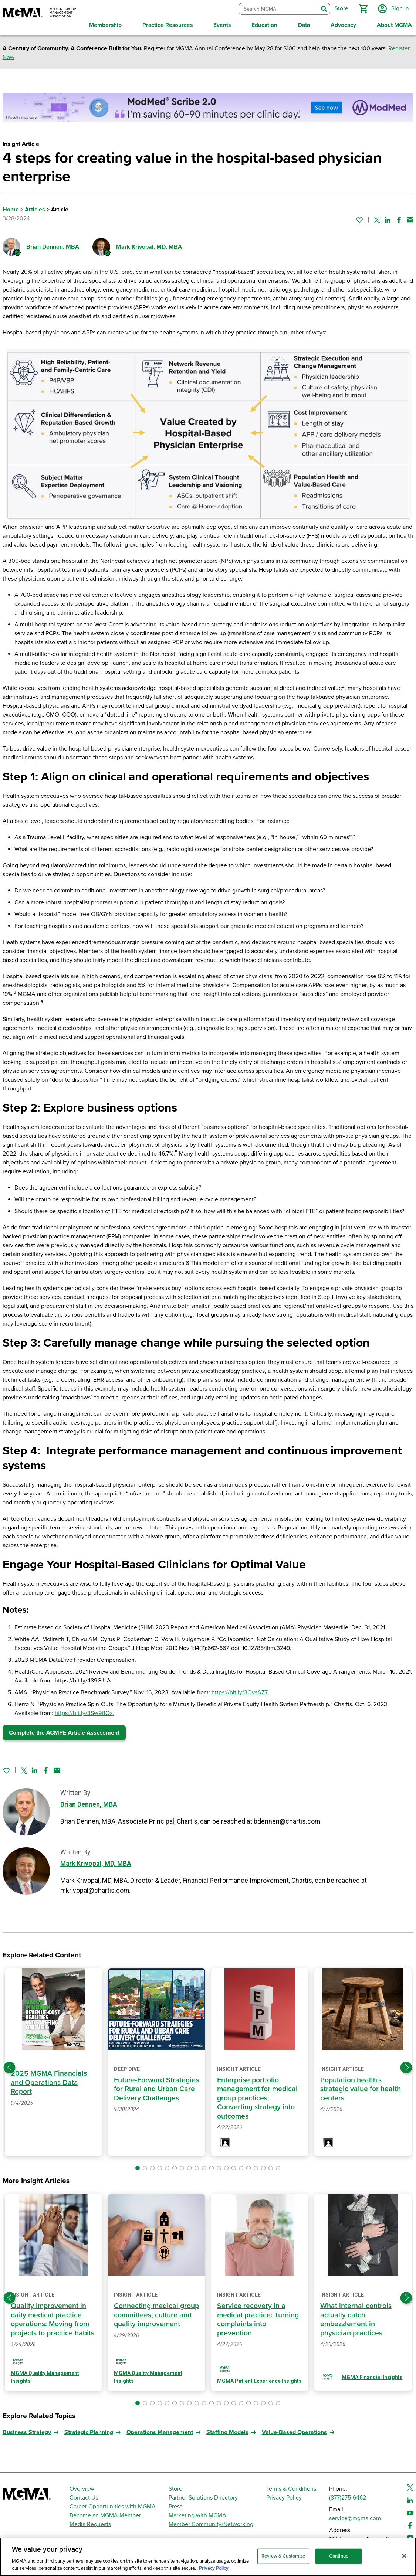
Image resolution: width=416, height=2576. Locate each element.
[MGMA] (40, 13)
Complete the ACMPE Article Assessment (64, 1732)
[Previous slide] (10, 2067)
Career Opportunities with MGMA (113, 2506)
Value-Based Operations (294, 2432)
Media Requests (90, 2524)
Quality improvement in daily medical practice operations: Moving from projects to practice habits (52, 2319)
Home (11, 209)
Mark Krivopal (149, 247)
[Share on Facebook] (399, 220)
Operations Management (159, 2432)
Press (175, 2506)
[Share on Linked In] (388, 220)
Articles (35, 209)
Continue (338, 2556)
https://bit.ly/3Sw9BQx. (84, 1713)
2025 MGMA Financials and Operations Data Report (49, 2082)
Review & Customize (283, 2556)
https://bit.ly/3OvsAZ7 (239, 1692)
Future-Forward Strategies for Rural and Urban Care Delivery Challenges (156, 2089)
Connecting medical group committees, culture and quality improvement (156, 2314)
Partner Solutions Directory (203, 2497)
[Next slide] (406, 2067)
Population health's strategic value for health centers (360, 2089)
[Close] (404, 2556)
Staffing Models (227, 2432)
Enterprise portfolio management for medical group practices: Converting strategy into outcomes (257, 2098)
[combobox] (278, 9)
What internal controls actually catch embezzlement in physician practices (356, 2319)
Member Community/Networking (211, 2524)
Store (175, 2488)
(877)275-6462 (347, 2497)
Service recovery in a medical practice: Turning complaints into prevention (258, 2319)
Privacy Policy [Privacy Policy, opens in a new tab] (214, 2568)
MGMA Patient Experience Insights (259, 2381)
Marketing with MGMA (197, 2515)
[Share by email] (410, 220)
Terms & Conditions (291, 2488)
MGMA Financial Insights (372, 2377)
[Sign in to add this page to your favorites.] (359, 220)
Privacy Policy (284, 2497)
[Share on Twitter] (377, 220)
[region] (208, 2557)
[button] (363, 8)
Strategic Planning (88, 2432)
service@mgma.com (355, 2518)
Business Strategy (27, 2432)
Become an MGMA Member (105, 2515)
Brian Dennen (52, 247)
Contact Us (84, 2497)
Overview (82, 2488)
